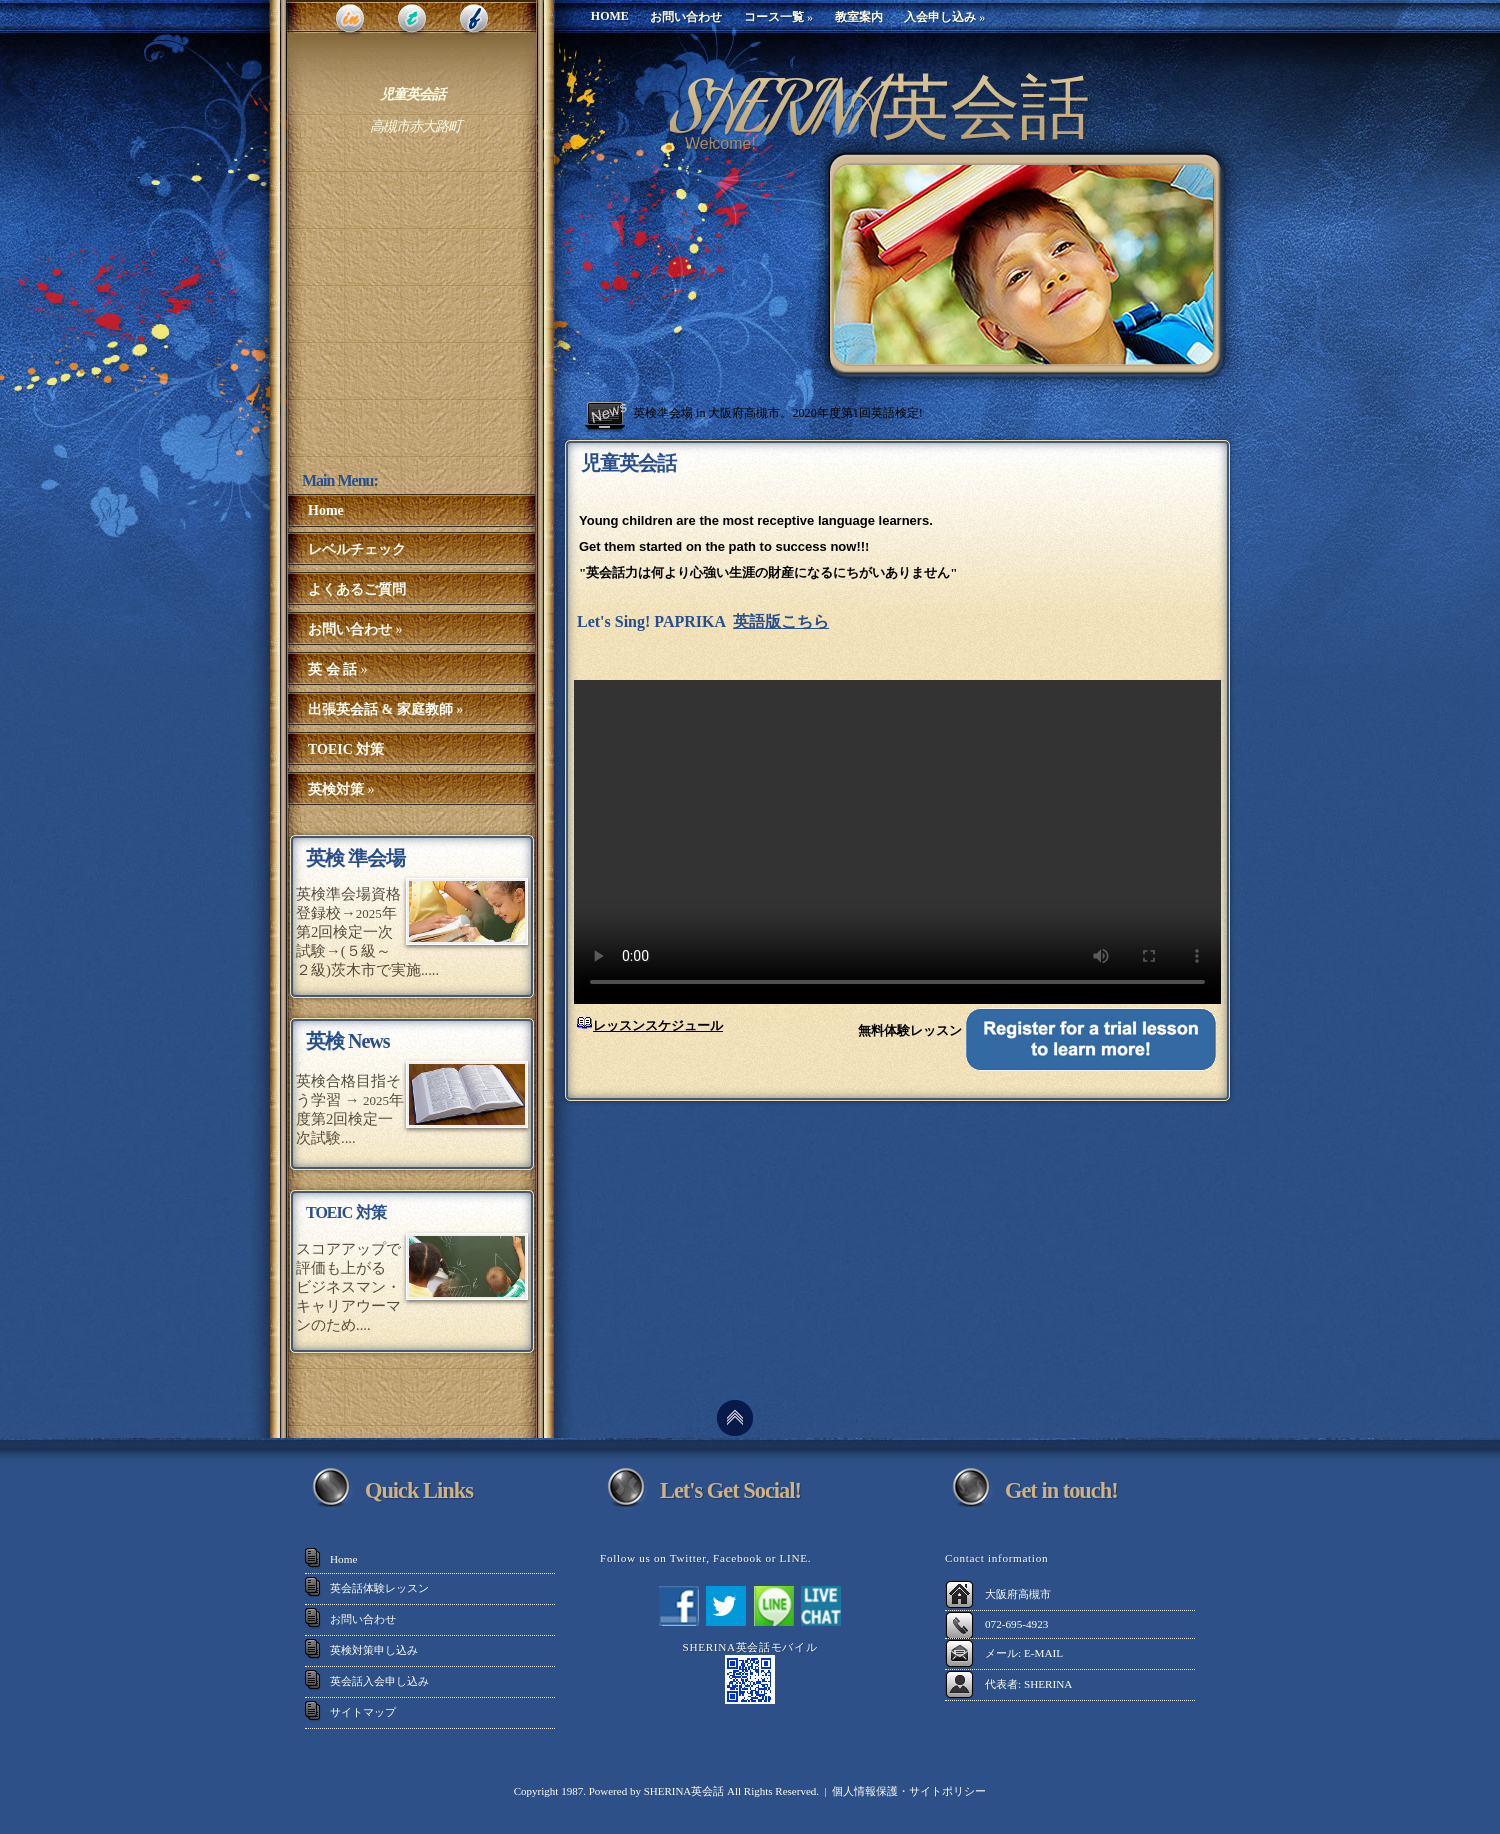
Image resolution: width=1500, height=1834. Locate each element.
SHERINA (1048, 1684)
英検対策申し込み (374, 1650)
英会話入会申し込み (379, 1681)
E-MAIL (1043, 1653)
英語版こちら (781, 621)
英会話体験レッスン (379, 1588)
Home (343, 1559)
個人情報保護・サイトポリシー (909, 1791)
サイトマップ (363, 1712)
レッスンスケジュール (658, 1025)
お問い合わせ (363, 1619)
